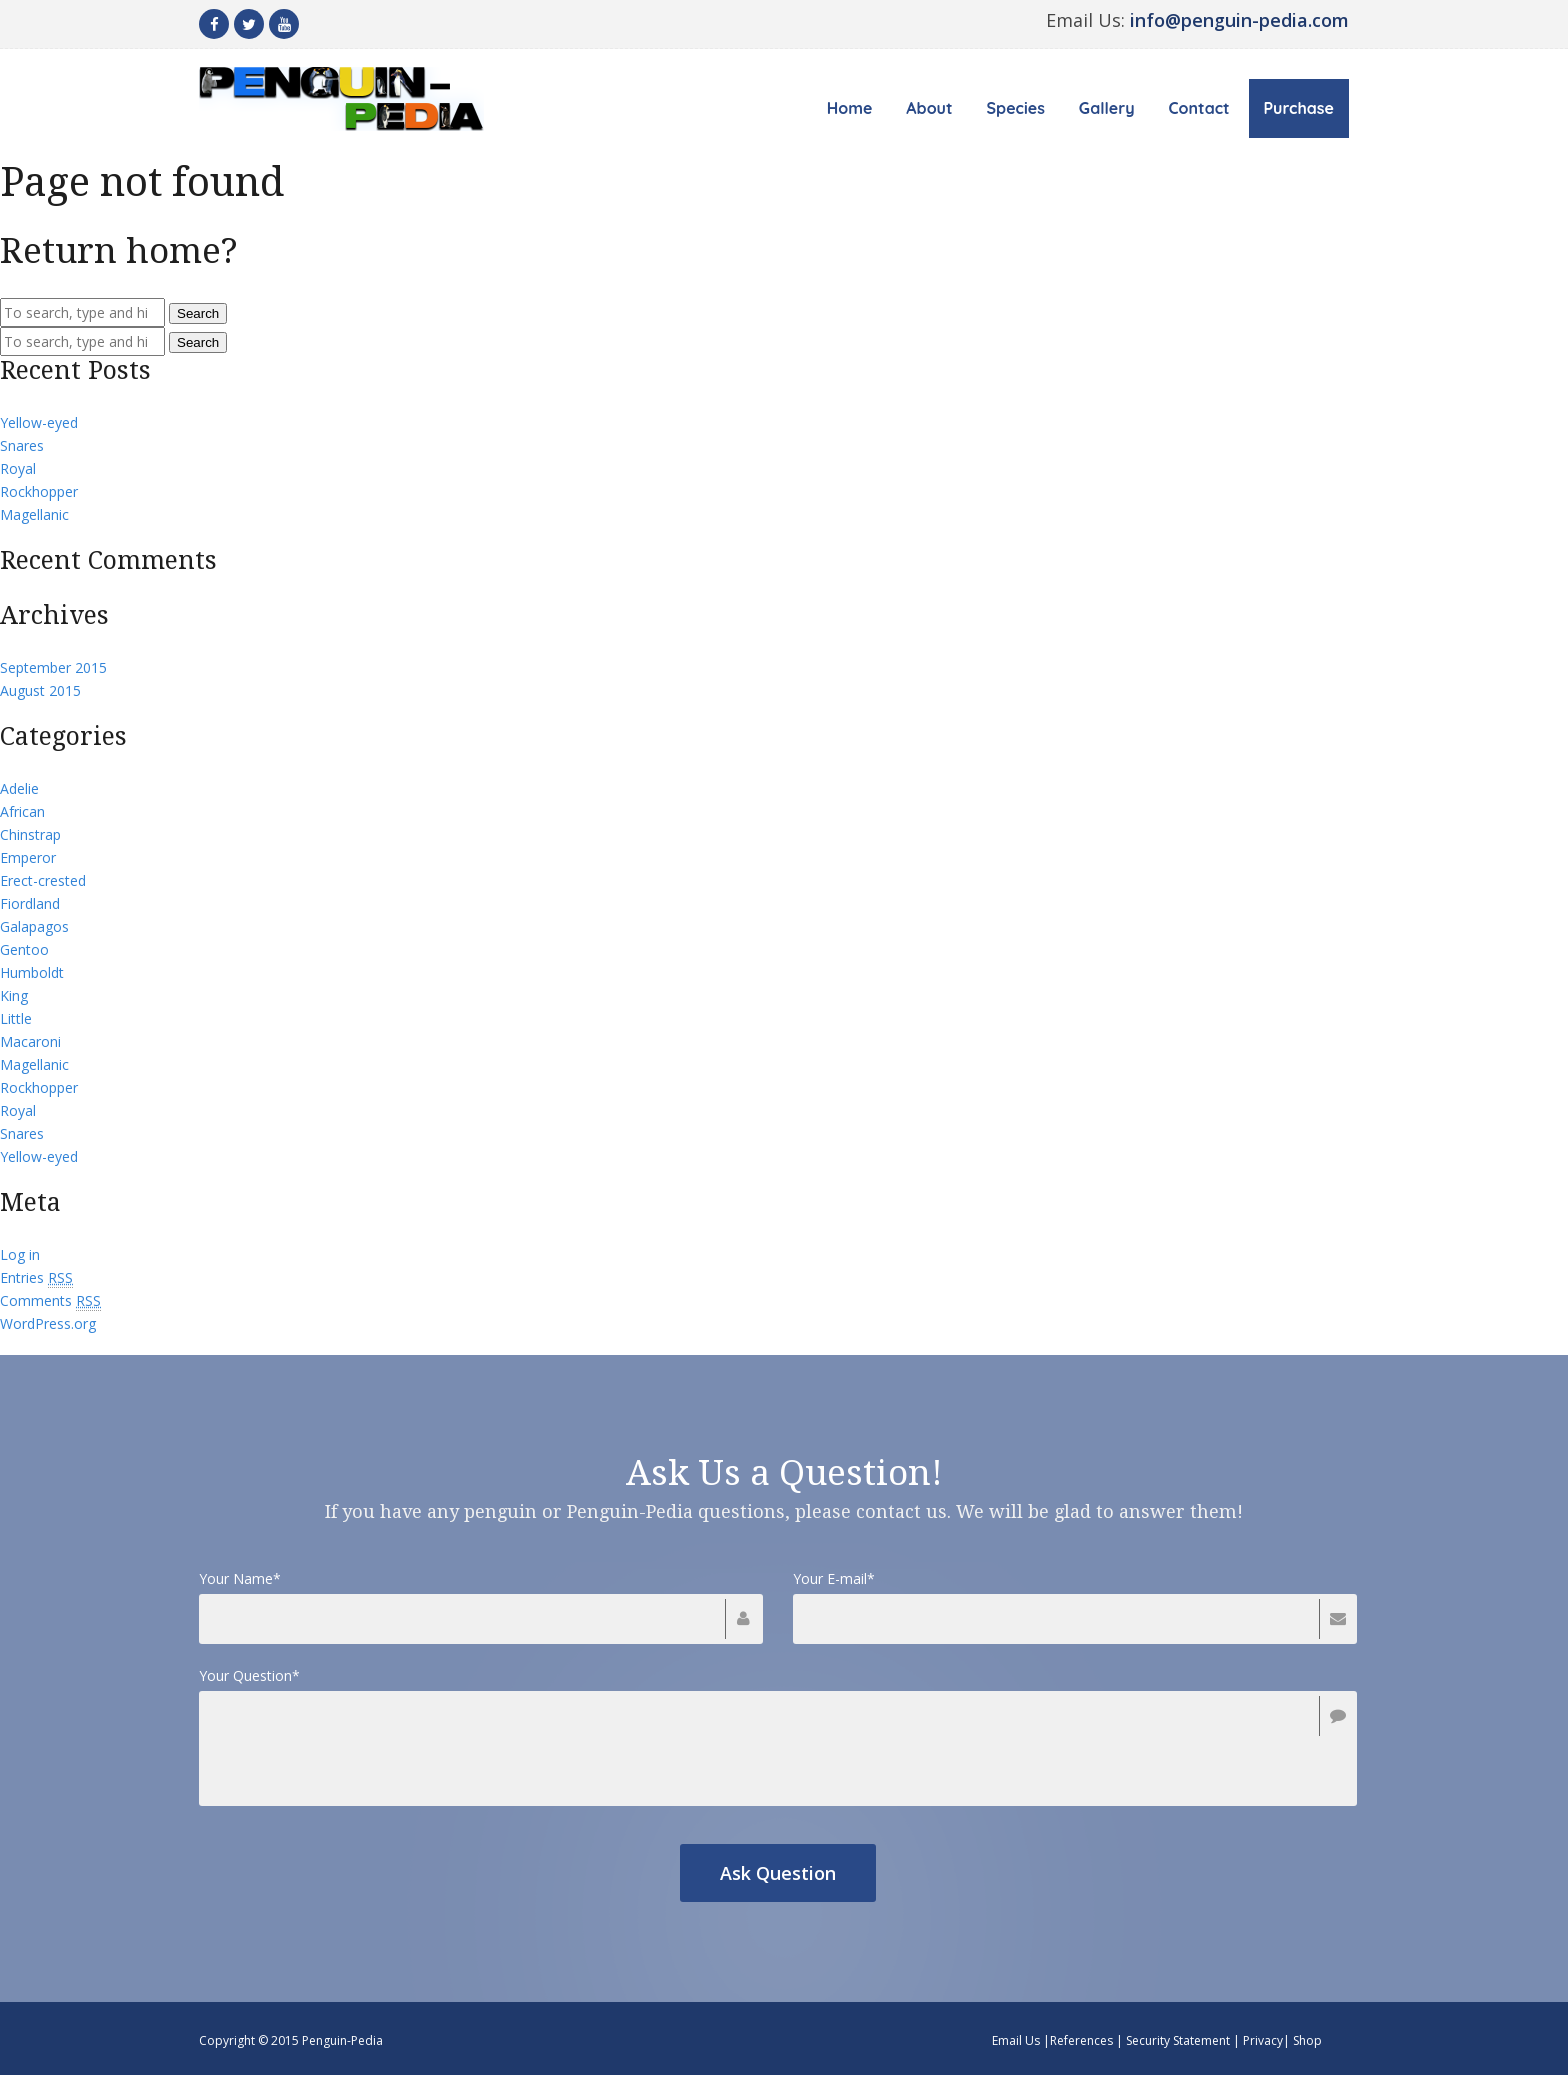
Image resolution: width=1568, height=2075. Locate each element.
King (14, 995)
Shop (1307, 2040)
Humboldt (32, 972)
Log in (20, 1254)
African (22, 811)
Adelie (19, 788)
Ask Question (778, 1873)
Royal (18, 468)
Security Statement (1178, 2040)
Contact (1199, 108)
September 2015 (53, 667)
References (1081, 2040)
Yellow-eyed (39, 422)
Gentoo (24, 949)
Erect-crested (43, 880)
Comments (50, 1301)
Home (850, 108)
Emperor (28, 857)
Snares (22, 445)
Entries (36, 1278)
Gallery (1107, 108)
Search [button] (198, 313)
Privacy (1263, 2040)
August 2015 (40, 690)
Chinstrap (30, 834)
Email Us (1016, 2040)
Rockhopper (39, 491)
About (929, 108)
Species (1016, 108)
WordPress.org (48, 1323)
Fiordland (30, 903)
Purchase (1299, 108)
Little (16, 1018)
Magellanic (34, 514)
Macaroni (30, 1041)
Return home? (119, 250)
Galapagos (34, 926)
